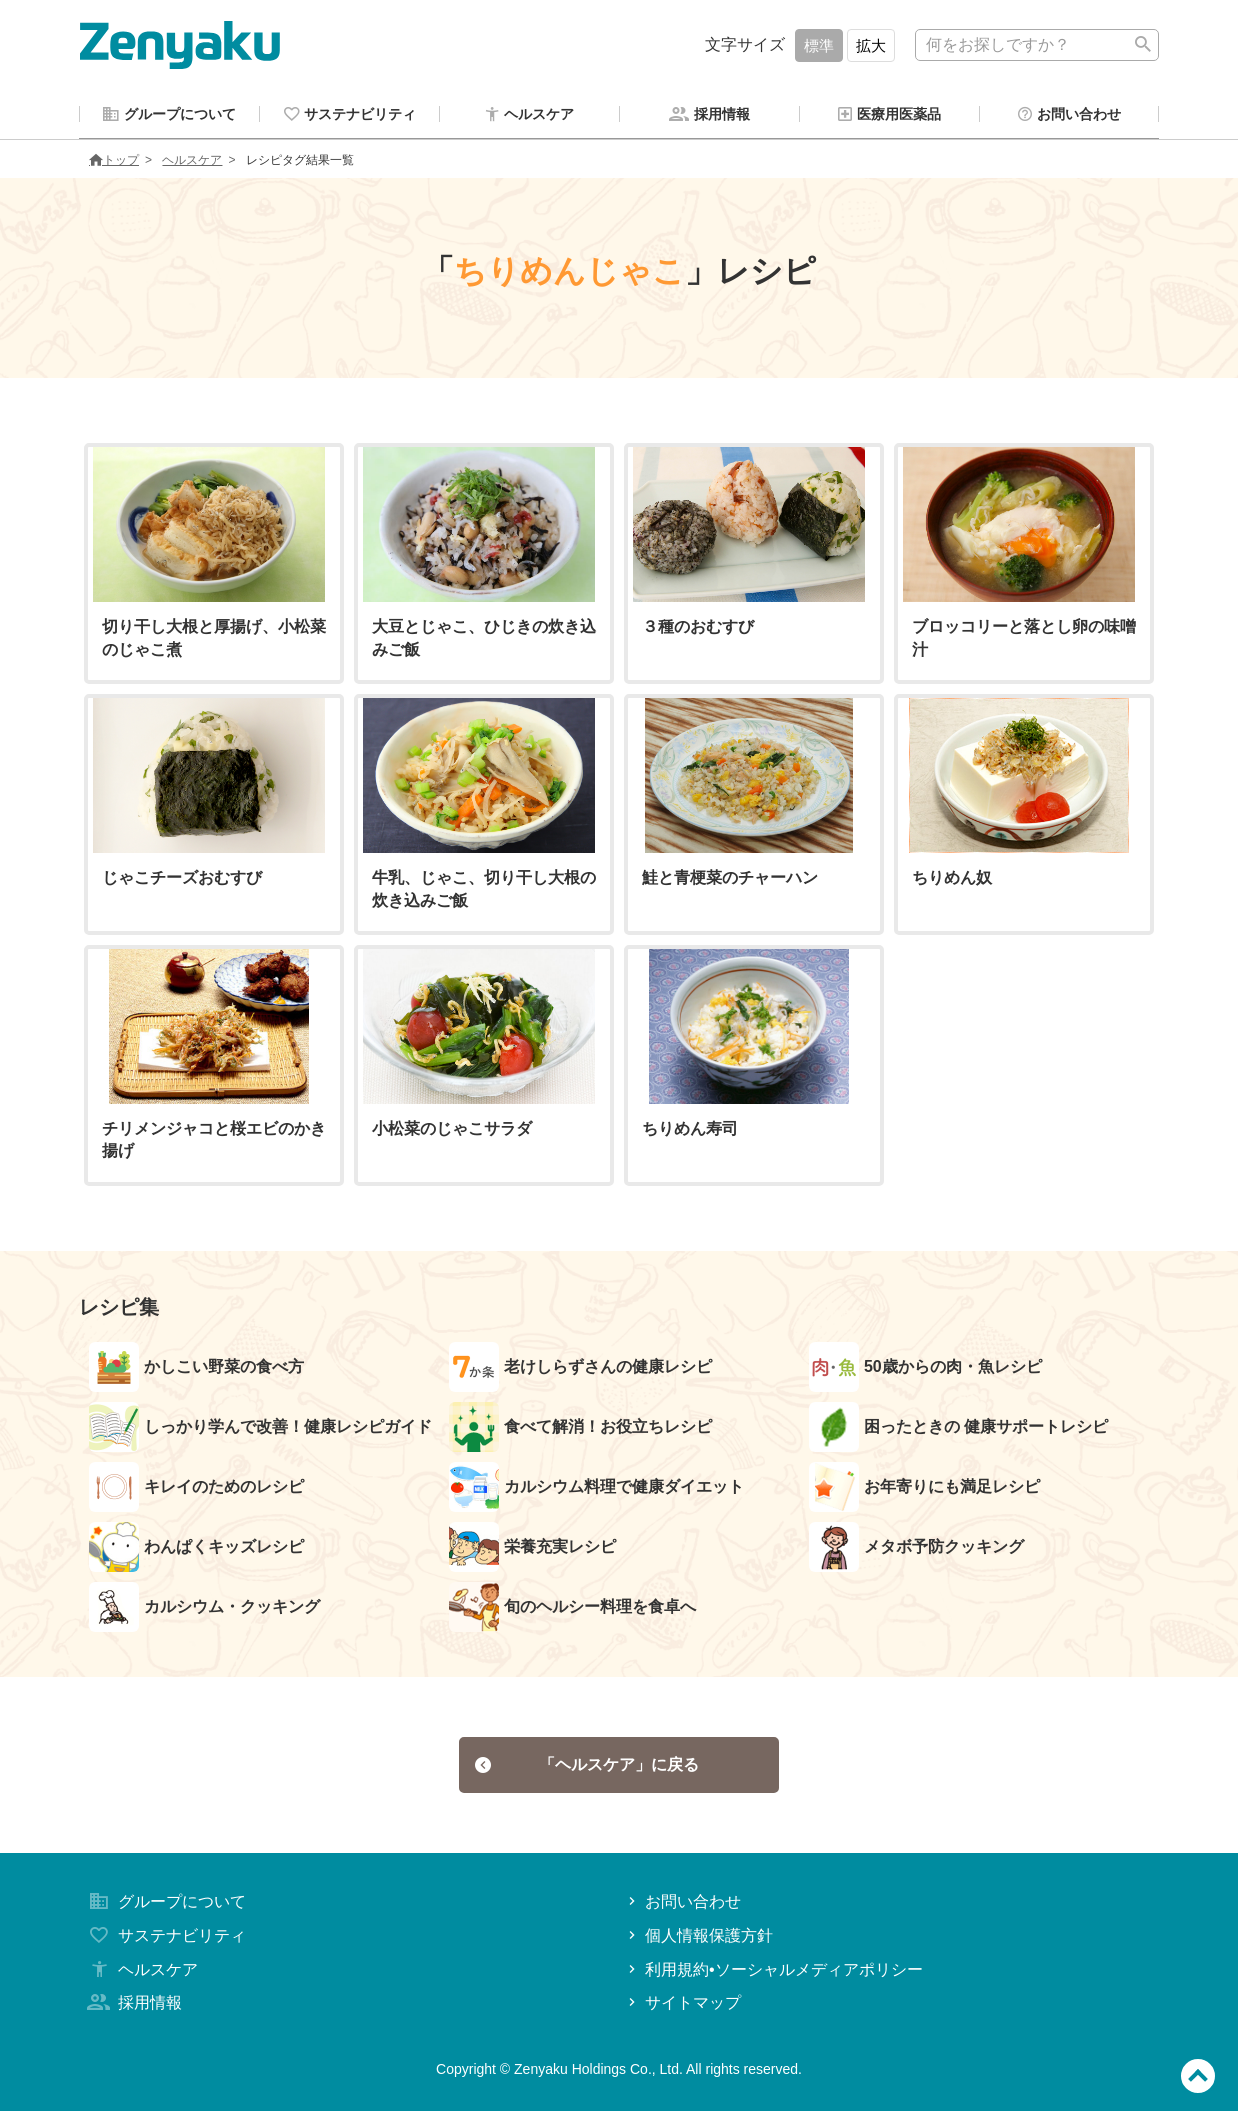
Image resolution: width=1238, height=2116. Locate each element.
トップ (114, 163)
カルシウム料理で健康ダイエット (596, 1490)
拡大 (871, 45)
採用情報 (133, 2008)
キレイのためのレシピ (196, 1490)
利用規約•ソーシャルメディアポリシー (773, 1974)
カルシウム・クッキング (204, 1610)
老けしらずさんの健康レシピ (580, 1370)
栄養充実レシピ (532, 1550)
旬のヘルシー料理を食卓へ (572, 1610)
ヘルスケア (192, 163)
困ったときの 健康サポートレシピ (958, 1430)
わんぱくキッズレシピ (196, 1550)
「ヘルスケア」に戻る (587, 1768)
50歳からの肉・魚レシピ (925, 1370)
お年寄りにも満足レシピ (924, 1490)
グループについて (165, 1906)
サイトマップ (682, 2008)
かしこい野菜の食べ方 (196, 1370)
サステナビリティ (165, 1940)
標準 (819, 45)
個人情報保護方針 (698, 1940)
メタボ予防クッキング (916, 1550)
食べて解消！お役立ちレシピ (580, 1430)
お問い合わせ (682, 1906)
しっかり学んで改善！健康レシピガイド (260, 1430)
